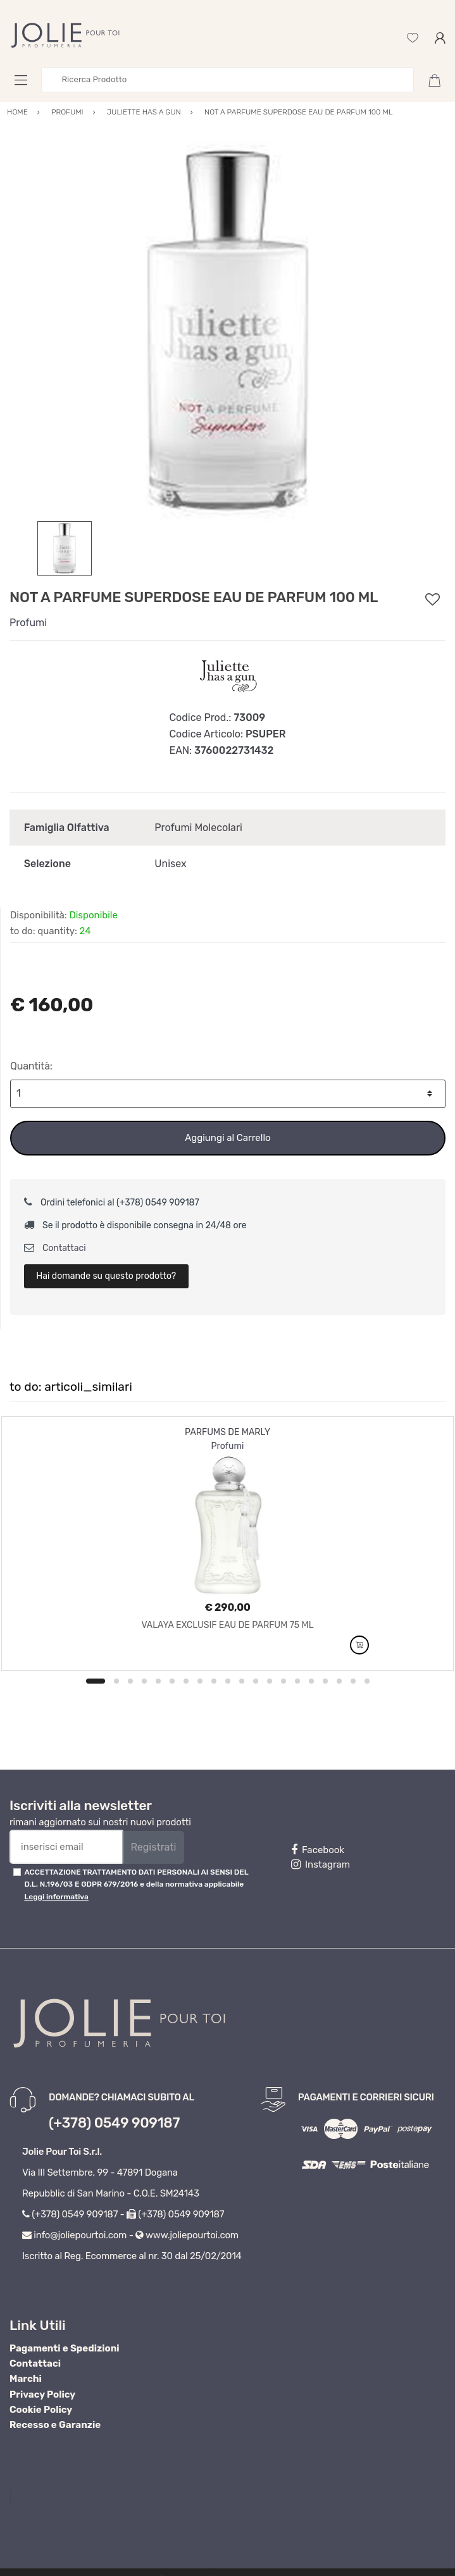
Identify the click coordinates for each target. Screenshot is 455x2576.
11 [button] (241, 1681)
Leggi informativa (56, 1896)
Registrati (153, 1847)
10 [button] (227, 1681)
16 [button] (311, 1681)
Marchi (25, 2378)
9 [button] (213, 1681)
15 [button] (297, 1681)
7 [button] (186, 1681)
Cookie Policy (40, 2409)
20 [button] (367, 1681)
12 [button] (255, 1681)
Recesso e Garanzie (55, 2425)
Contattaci (55, 1248)
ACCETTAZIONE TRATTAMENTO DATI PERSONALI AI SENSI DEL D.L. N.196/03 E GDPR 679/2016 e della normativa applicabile (136, 1884)
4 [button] (144, 1681)
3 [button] (130, 1681)
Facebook (317, 1850)
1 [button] (95, 1681)
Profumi (28, 623)
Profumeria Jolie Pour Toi (76, 2497)
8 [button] (200, 1681)
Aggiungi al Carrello (227, 1137)
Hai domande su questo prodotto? (106, 1276)
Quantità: (31, 1066)
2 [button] (116, 1681)
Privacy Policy (42, 2394)
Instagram (320, 1864)
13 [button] (269, 1681)
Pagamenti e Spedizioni (64, 2348)
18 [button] (339, 1681)
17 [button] (325, 1681)
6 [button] (172, 1681)
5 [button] (158, 1681)
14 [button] (283, 1681)
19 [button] (353, 1681)
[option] (227, 331)
